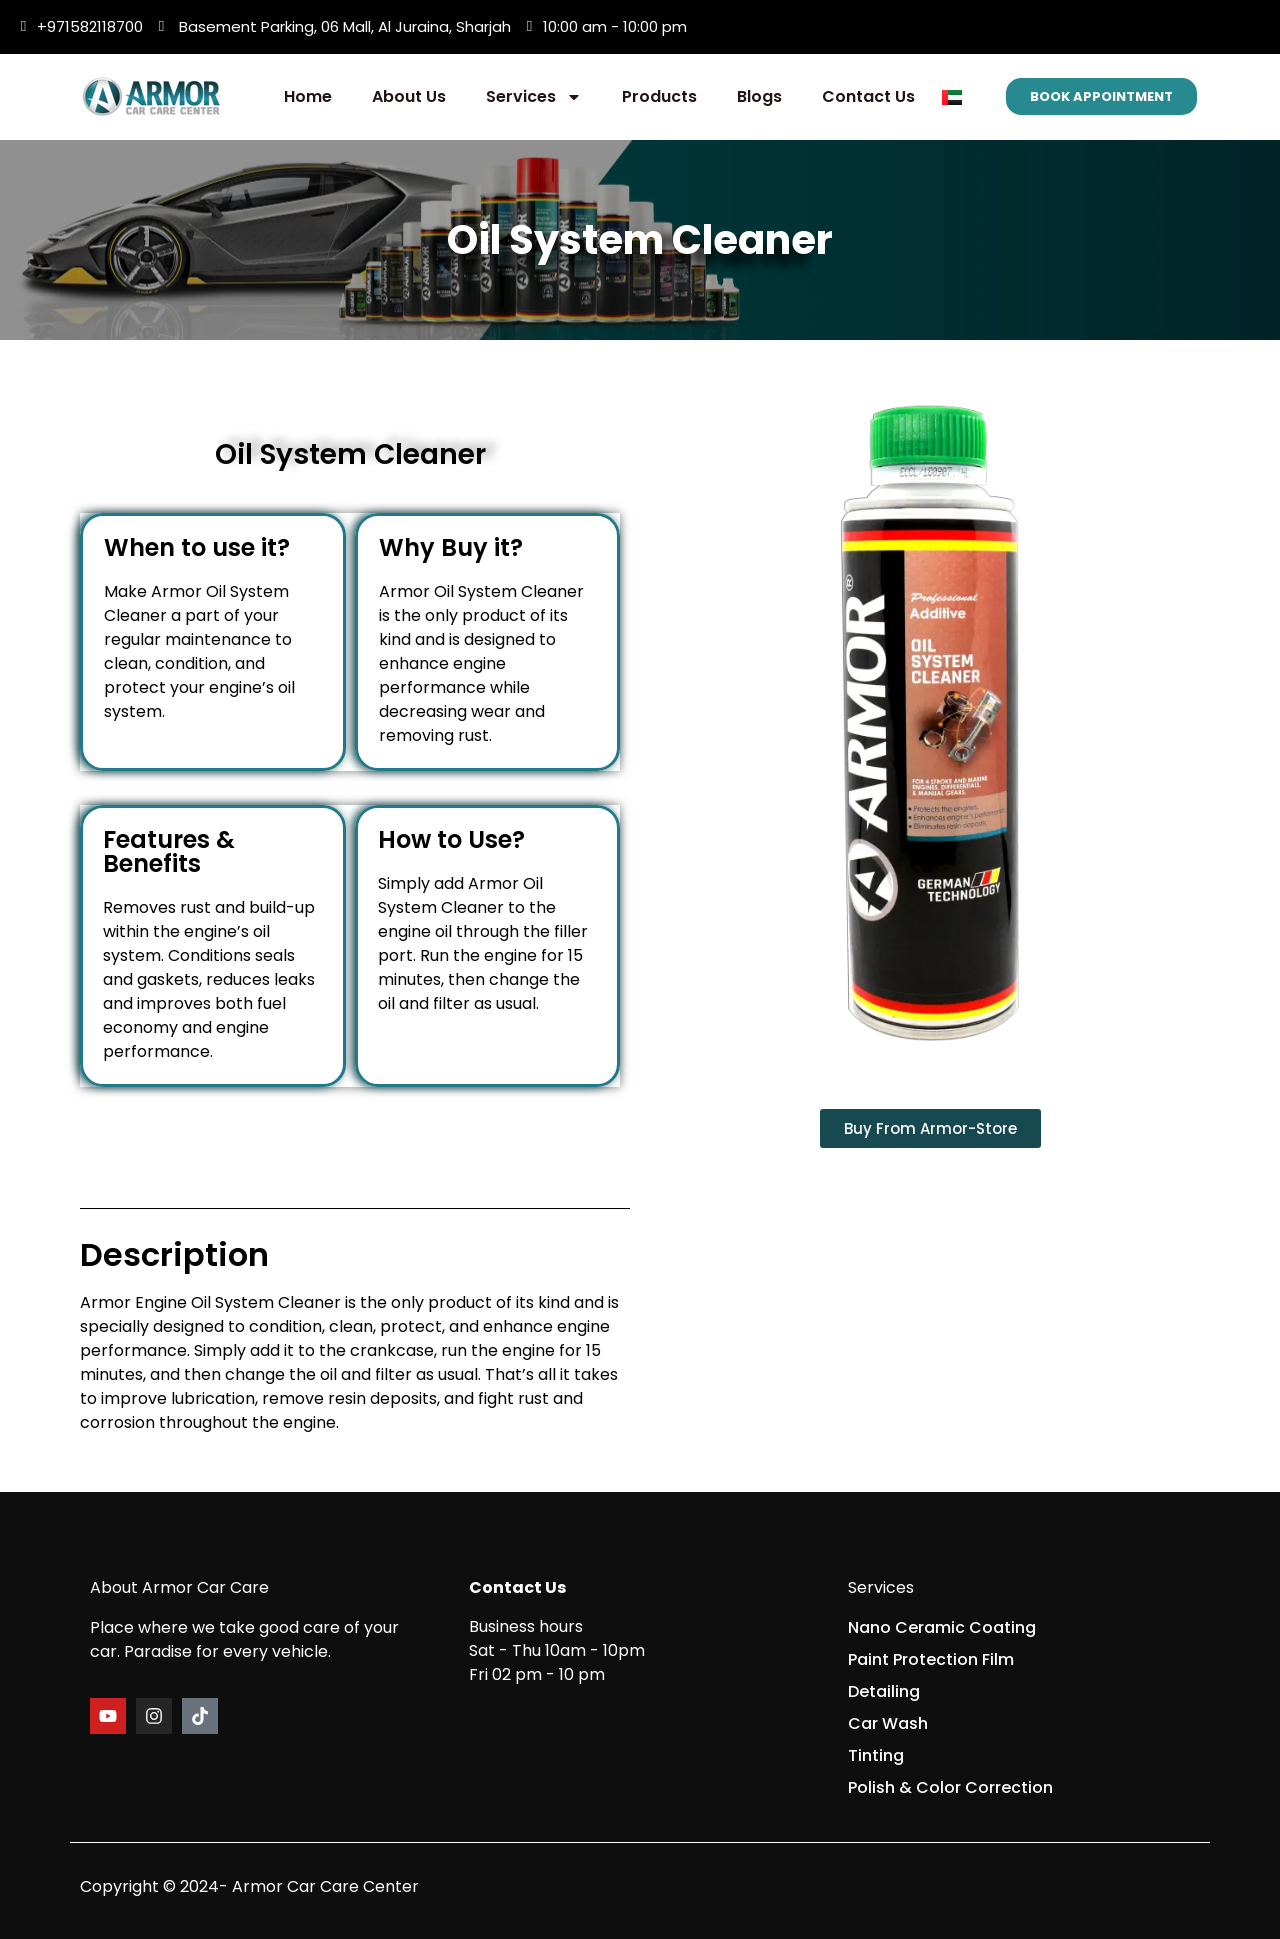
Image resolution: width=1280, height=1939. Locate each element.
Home (308, 96)
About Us (409, 96)
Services (534, 97)
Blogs (759, 96)
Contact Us (868, 96)
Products (659, 96)
